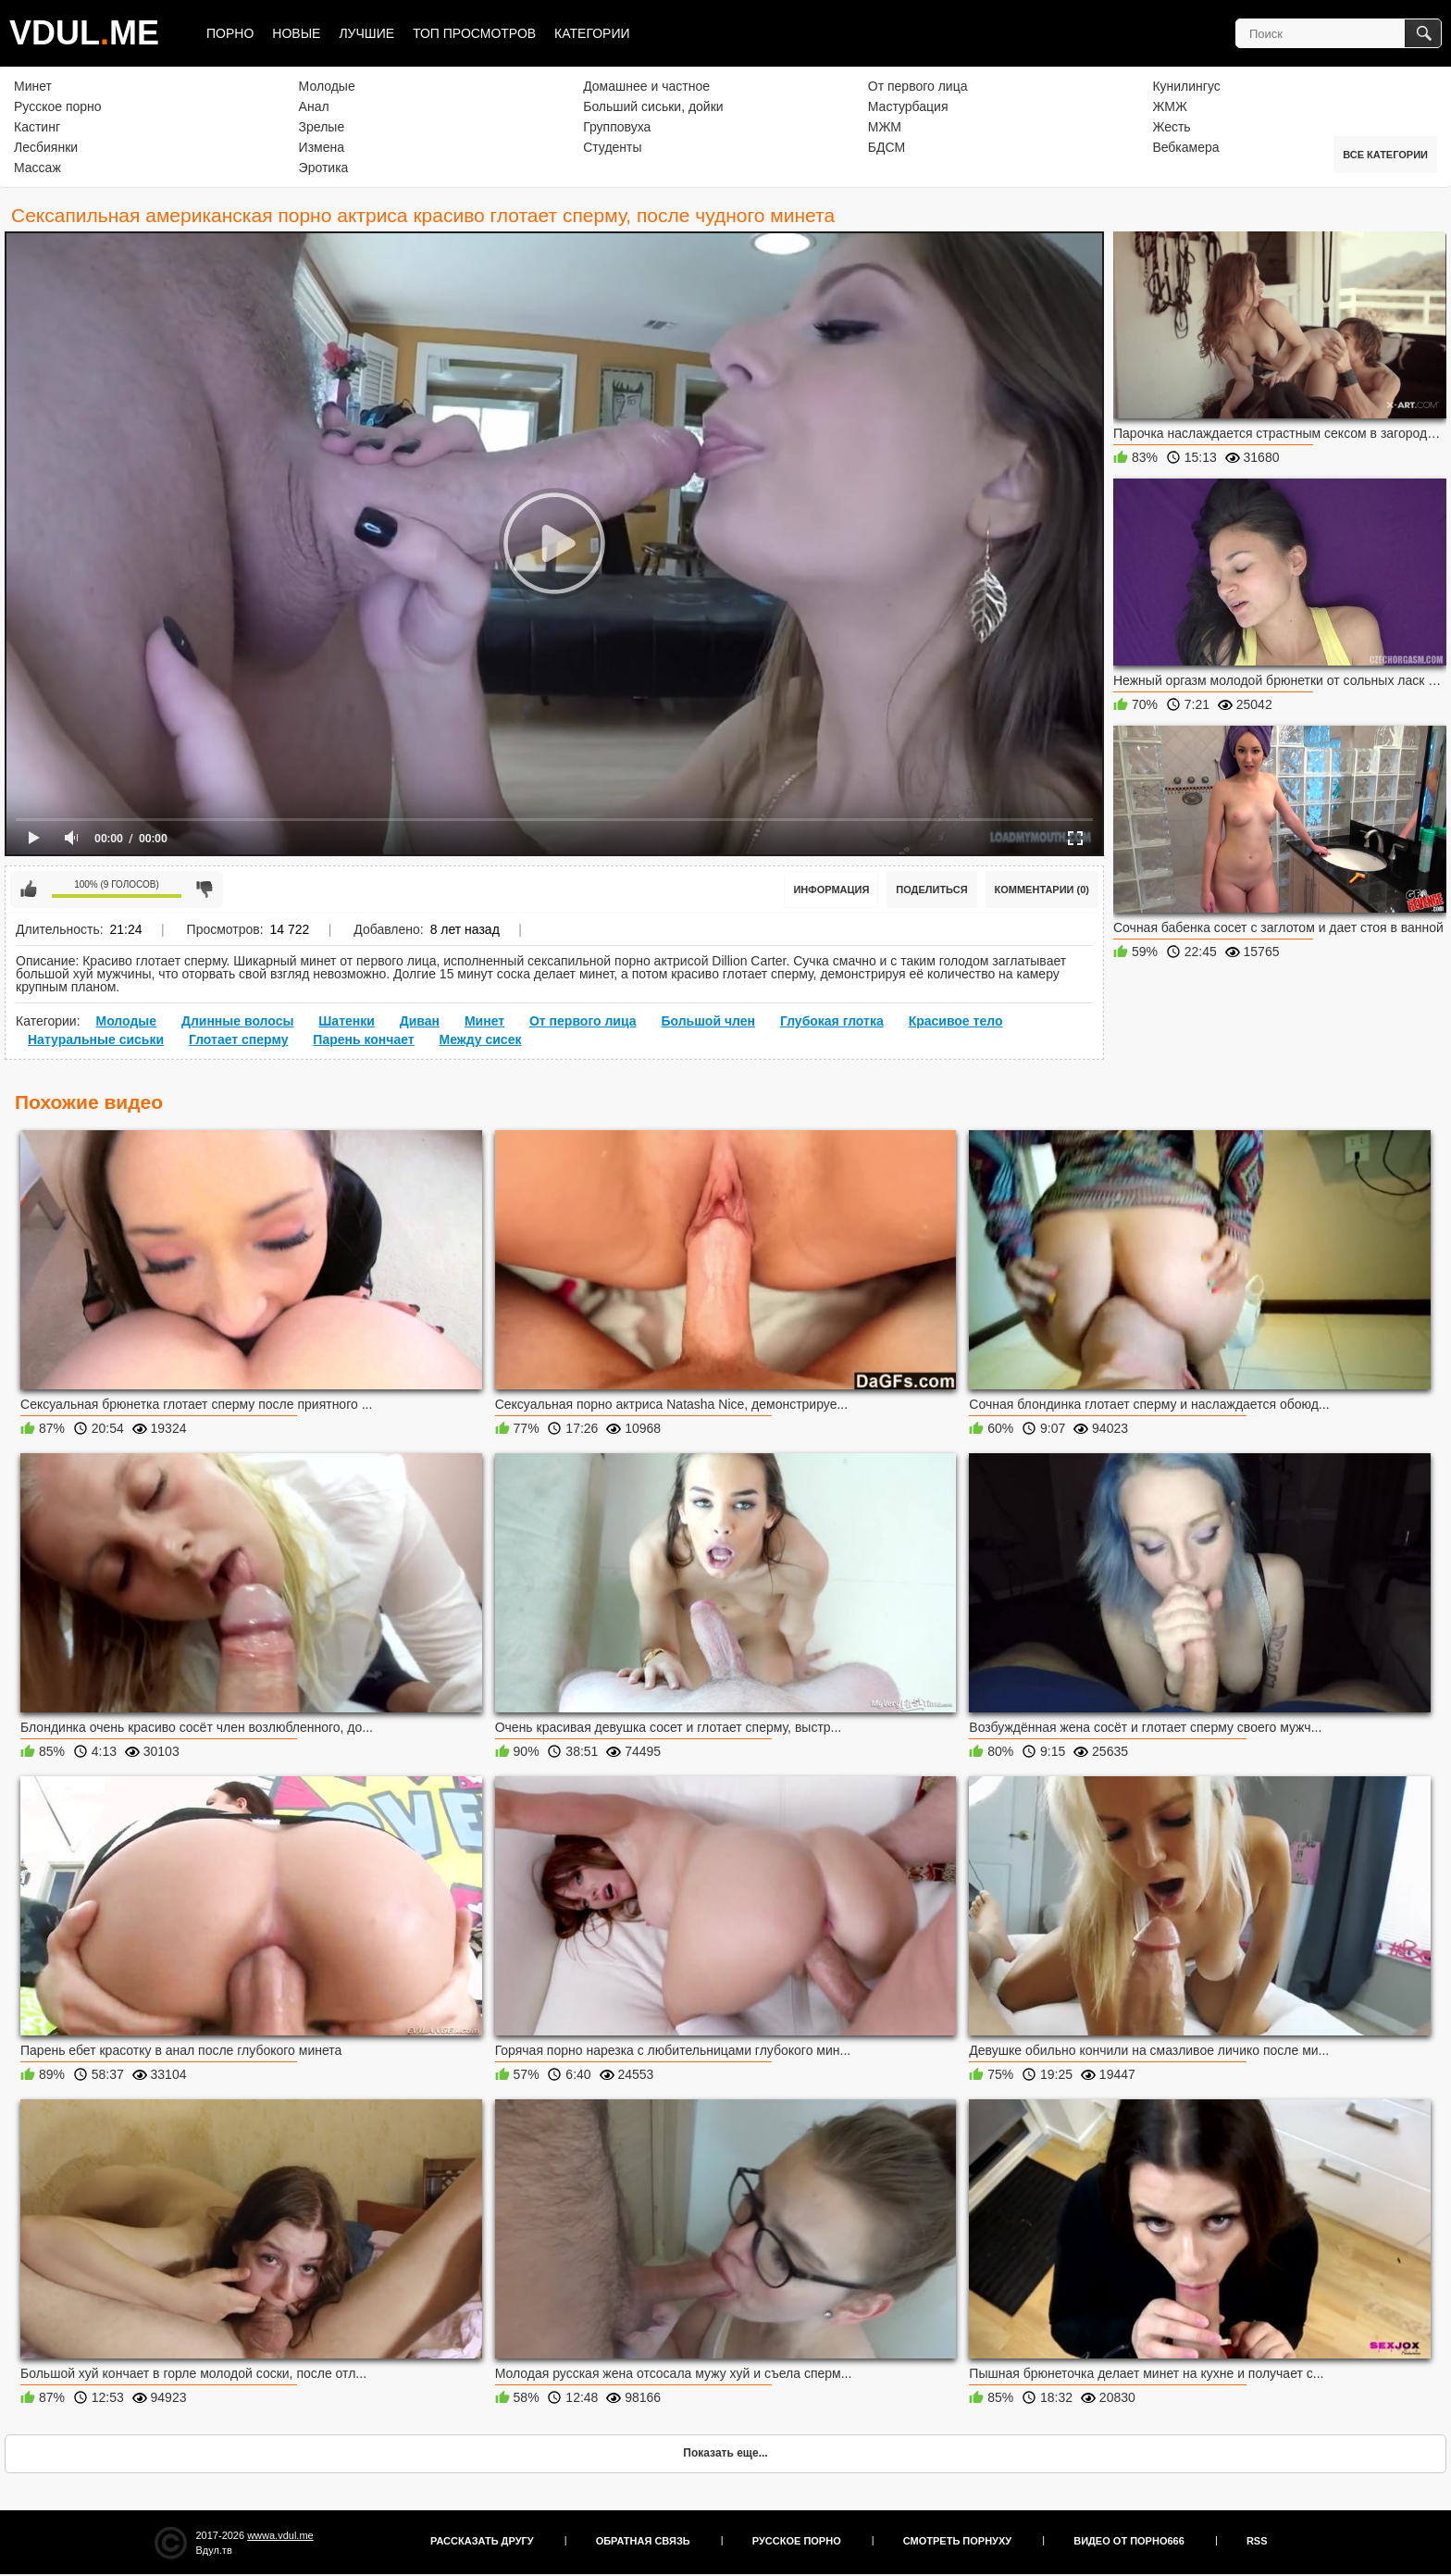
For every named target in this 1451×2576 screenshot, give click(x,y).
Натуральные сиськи (96, 1039)
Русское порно (58, 106)
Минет (33, 86)
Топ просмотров (474, 33)
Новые (296, 33)
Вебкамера (1185, 147)
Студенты (612, 147)
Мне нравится (28, 889)
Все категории (1385, 154)
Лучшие (366, 33)
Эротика (324, 167)
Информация (831, 889)
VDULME (84, 33)
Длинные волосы (237, 1021)
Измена (321, 147)
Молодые (327, 86)
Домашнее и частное (646, 86)
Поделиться (931, 889)
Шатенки (346, 1021)
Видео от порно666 (1128, 2540)
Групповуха (617, 126)
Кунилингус (1186, 86)
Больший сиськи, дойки (653, 106)
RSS (1257, 2540)
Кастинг (37, 126)
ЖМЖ (1169, 106)
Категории (591, 33)
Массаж (37, 167)
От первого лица (918, 86)
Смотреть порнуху (957, 2540)
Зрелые (322, 126)
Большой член (708, 1021)
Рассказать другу (482, 2540)
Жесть (1171, 126)
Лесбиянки (46, 147)
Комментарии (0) (1042, 889)
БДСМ (886, 147)
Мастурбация (908, 106)
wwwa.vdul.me (280, 2535)
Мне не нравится (204, 889)
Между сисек (481, 1039)
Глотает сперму (239, 1039)
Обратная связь (643, 2540)
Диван (420, 1021)
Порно (230, 33)
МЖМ (884, 126)
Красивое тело (956, 1021)
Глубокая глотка (832, 1021)
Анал (314, 106)
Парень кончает (363, 1039)
